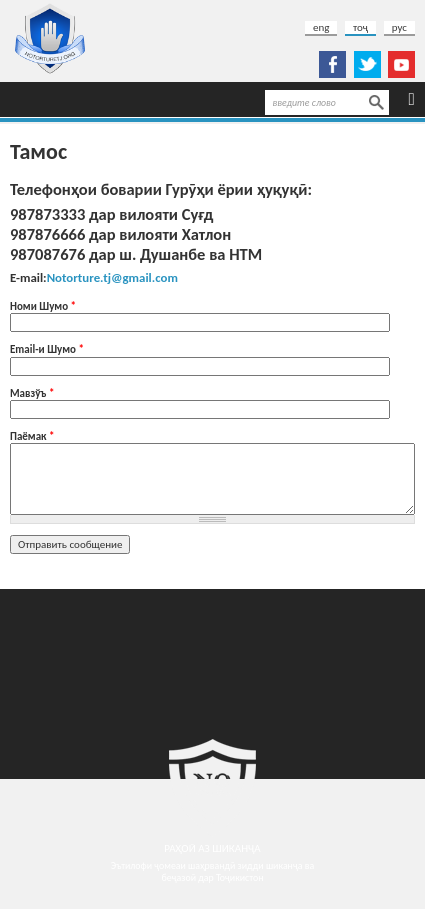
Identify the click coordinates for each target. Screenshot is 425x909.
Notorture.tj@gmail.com (112, 277)
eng (321, 27)
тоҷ (360, 27)
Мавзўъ (32, 393)
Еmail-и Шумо (47, 349)
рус (399, 27)
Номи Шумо (43, 306)
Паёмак (32, 436)
